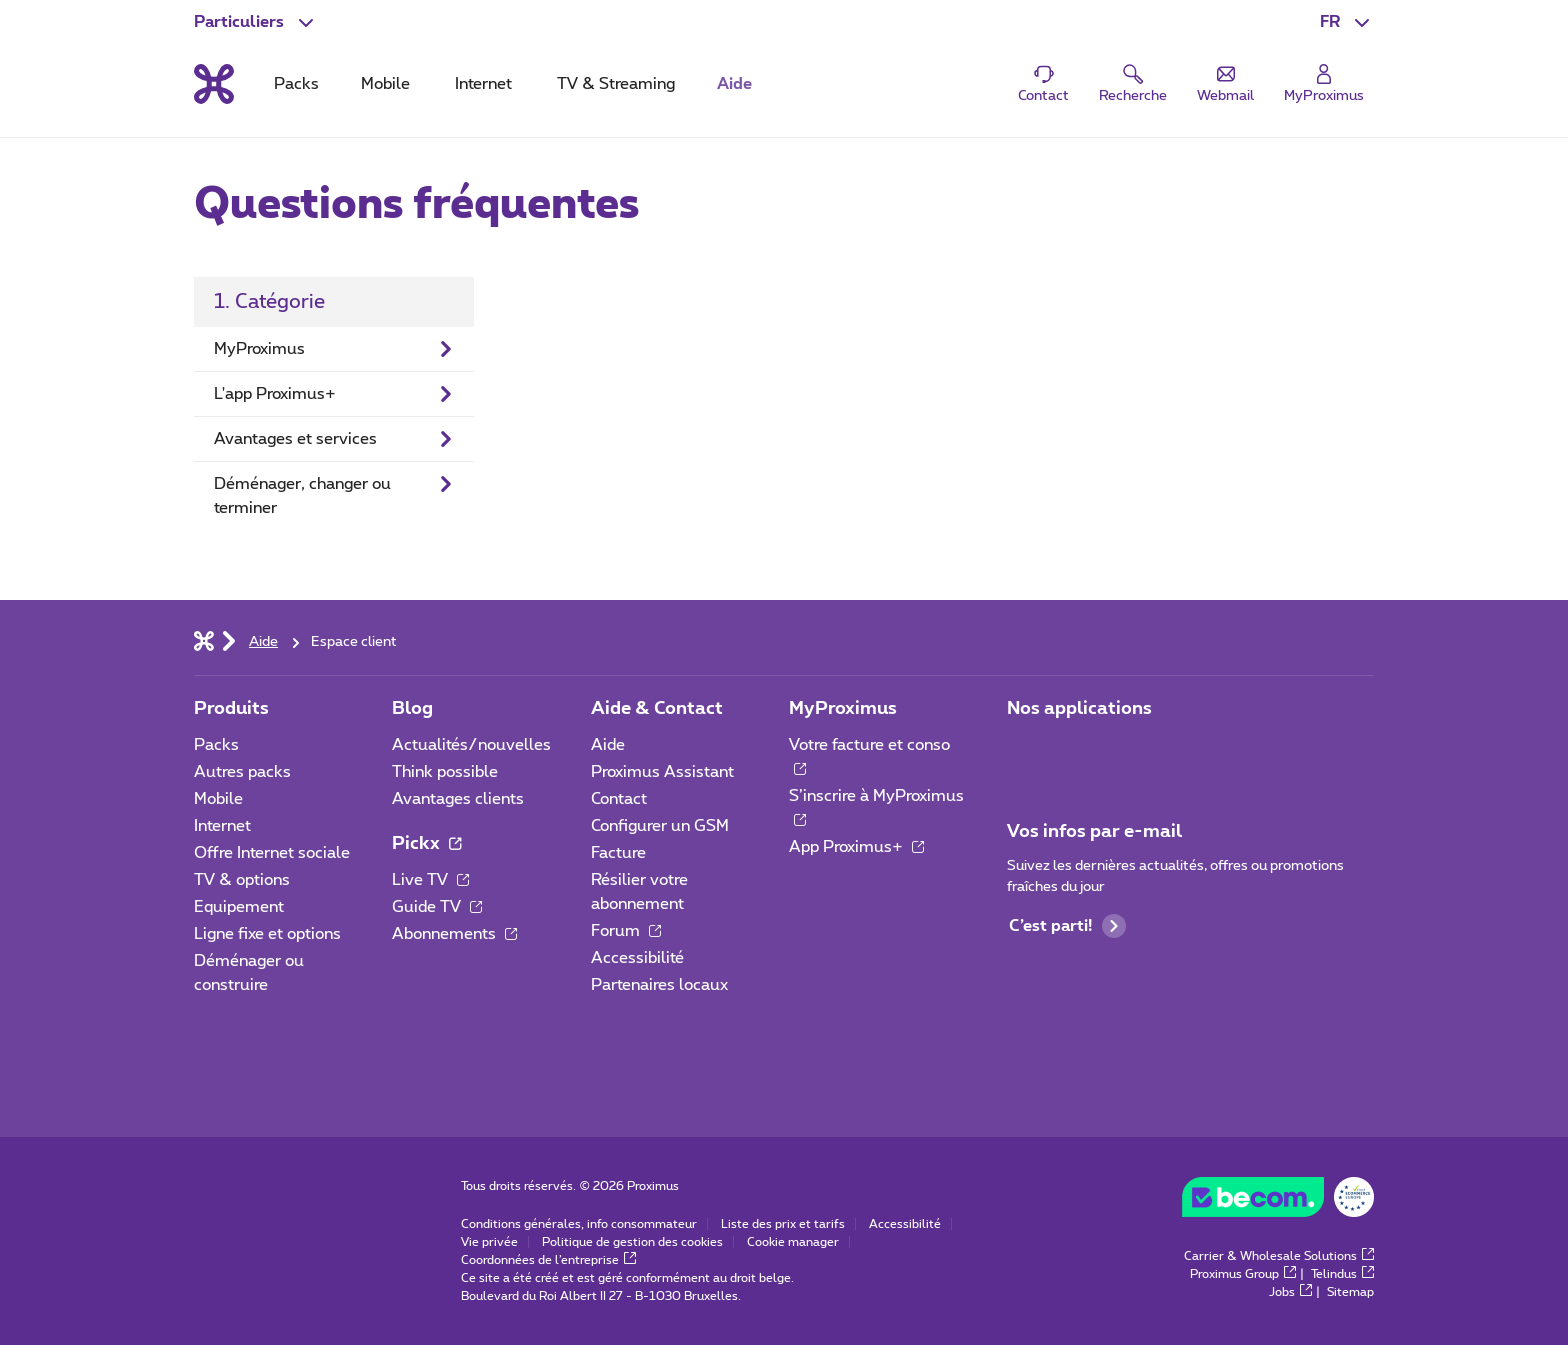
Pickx (426, 844)
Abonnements (454, 934)
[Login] (1324, 84)
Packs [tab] (296, 84)
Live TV (430, 880)
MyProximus (843, 709)
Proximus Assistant (662, 772)
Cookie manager (793, 1242)
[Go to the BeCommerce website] (1278, 1202)
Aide (608, 745)
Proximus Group (1243, 1274)
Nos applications (1079, 709)
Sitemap (1350, 1292)
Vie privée (489, 1242)
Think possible (445, 772)
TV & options (242, 880)
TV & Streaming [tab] (616, 84)
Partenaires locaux (659, 985)
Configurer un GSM (660, 826)
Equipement (239, 907)
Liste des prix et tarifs (783, 1224)
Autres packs (242, 772)
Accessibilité (637, 958)
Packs (216, 745)
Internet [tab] (483, 84)
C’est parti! (1067, 926)
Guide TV (437, 907)
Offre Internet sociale (272, 853)
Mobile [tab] (385, 84)
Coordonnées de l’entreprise (548, 1260)
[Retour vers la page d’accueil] (214, 84)
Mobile (218, 799)
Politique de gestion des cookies (632, 1242)
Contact (619, 799)
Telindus (1342, 1274)
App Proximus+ (856, 847)
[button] (1347, 22)
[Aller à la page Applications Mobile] (1025, 751)
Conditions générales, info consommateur (579, 1224)
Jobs (1290, 1292)
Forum (626, 931)
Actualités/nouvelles (471, 745)
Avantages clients (458, 799)
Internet (222, 826)
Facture (618, 853)
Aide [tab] (734, 84)
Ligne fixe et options (267, 934)
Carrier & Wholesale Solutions (1279, 1256)
